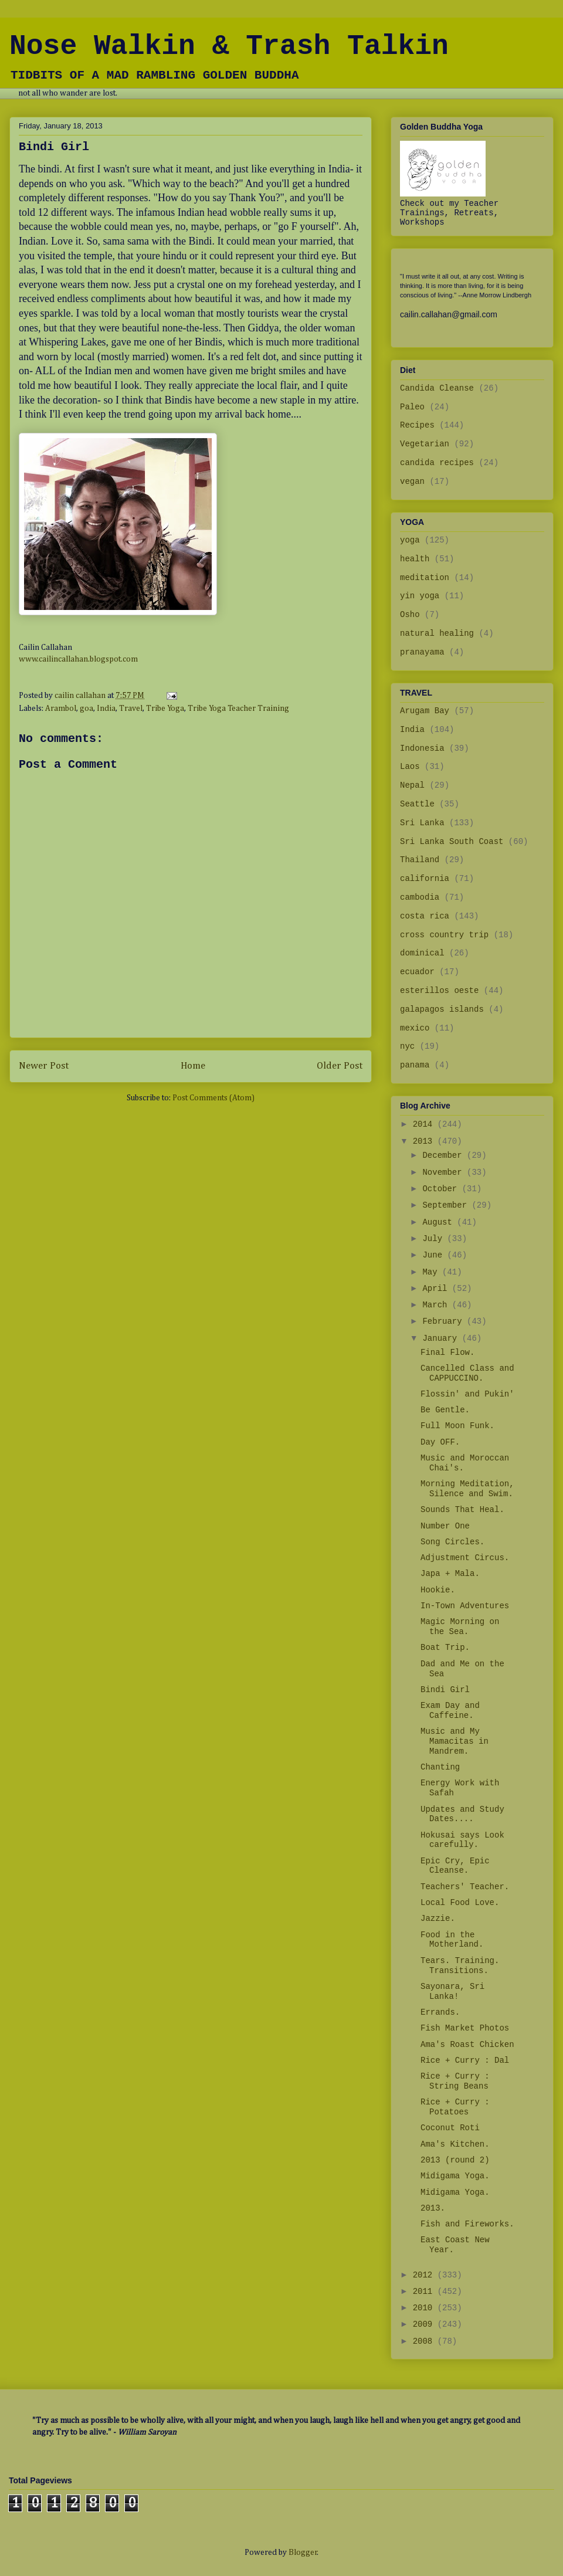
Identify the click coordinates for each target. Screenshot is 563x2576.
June (434, 1255)
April (437, 1288)
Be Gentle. (445, 1410)
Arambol (60, 708)
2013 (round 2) (455, 2160)
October (442, 1189)
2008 (425, 2341)
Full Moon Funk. (457, 1426)
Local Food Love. (459, 1902)
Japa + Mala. (450, 1573)
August (439, 1222)
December (444, 1155)
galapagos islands (442, 1009)
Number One (445, 1526)
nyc (407, 1046)
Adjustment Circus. (464, 1557)
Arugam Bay (424, 711)
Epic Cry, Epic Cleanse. (455, 1866)
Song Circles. (452, 1542)
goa (86, 708)
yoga (410, 540)
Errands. (440, 2012)
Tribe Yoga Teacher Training (238, 708)
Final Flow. (447, 1352)
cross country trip (444, 935)
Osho (410, 614)
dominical (422, 953)
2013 (425, 1141)
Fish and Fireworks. (467, 2224)
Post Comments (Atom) (213, 1098)
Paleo (412, 407)
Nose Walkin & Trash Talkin (229, 46)
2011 (425, 2291)
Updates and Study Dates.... (462, 1814)
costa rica (424, 916)
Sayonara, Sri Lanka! (452, 1991)
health (414, 559)
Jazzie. (437, 1918)
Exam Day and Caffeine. (450, 1710)
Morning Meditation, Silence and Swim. (467, 1489)
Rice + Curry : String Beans (455, 2081)
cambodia (419, 897)
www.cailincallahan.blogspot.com (78, 659)
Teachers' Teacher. (464, 1887)
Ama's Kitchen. (455, 2144)
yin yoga (419, 596)
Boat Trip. (445, 1647)
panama (414, 1065)
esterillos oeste (439, 990)
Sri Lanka (422, 823)
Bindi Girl (445, 1689)
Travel (131, 708)
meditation (424, 577)
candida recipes (437, 462)
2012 (425, 2275)
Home (193, 1066)
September (447, 1205)
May (432, 1272)
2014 (425, 1124)
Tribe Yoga (165, 708)
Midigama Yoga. (455, 2176)
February (444, 1321)
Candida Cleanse (437, 388)
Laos (410, 766)
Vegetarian (424, 444)
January (442, 1338)
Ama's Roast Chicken (467, 2044)
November (444, 1172)
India (106, 708)
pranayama (422, 652)
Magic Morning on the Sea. (459, 1626)
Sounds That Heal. (462, 1509)
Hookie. (437, 1590)
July (434, 1238)
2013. (432, 2208)
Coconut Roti (450, 2128)
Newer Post (44, 1066)
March (437, 1305)
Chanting (440, 1767)
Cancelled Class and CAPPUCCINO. (467, 1373)
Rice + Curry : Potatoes (455, 2107)
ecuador (417, 972)
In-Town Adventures (464, 1606)
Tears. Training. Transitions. (459, 1965)
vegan (412, 481)
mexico (414, 1028)
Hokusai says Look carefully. (462, 1840)
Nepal (412, 785)
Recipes (417, 425)
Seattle (417, 804)
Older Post (339, 1066)
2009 (425, 2324)
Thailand (419, 860)
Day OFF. (440, 1442)
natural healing (437, 633)
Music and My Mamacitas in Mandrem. (454, 1741)
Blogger (303, 2552)
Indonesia (422, 748)
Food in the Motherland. (451, 1940)
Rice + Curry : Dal (464, 2060)
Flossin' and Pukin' (467, 1394)
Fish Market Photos (464, 2028)
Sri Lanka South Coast (451, 841)
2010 (425, 2308)
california (424, 878)
